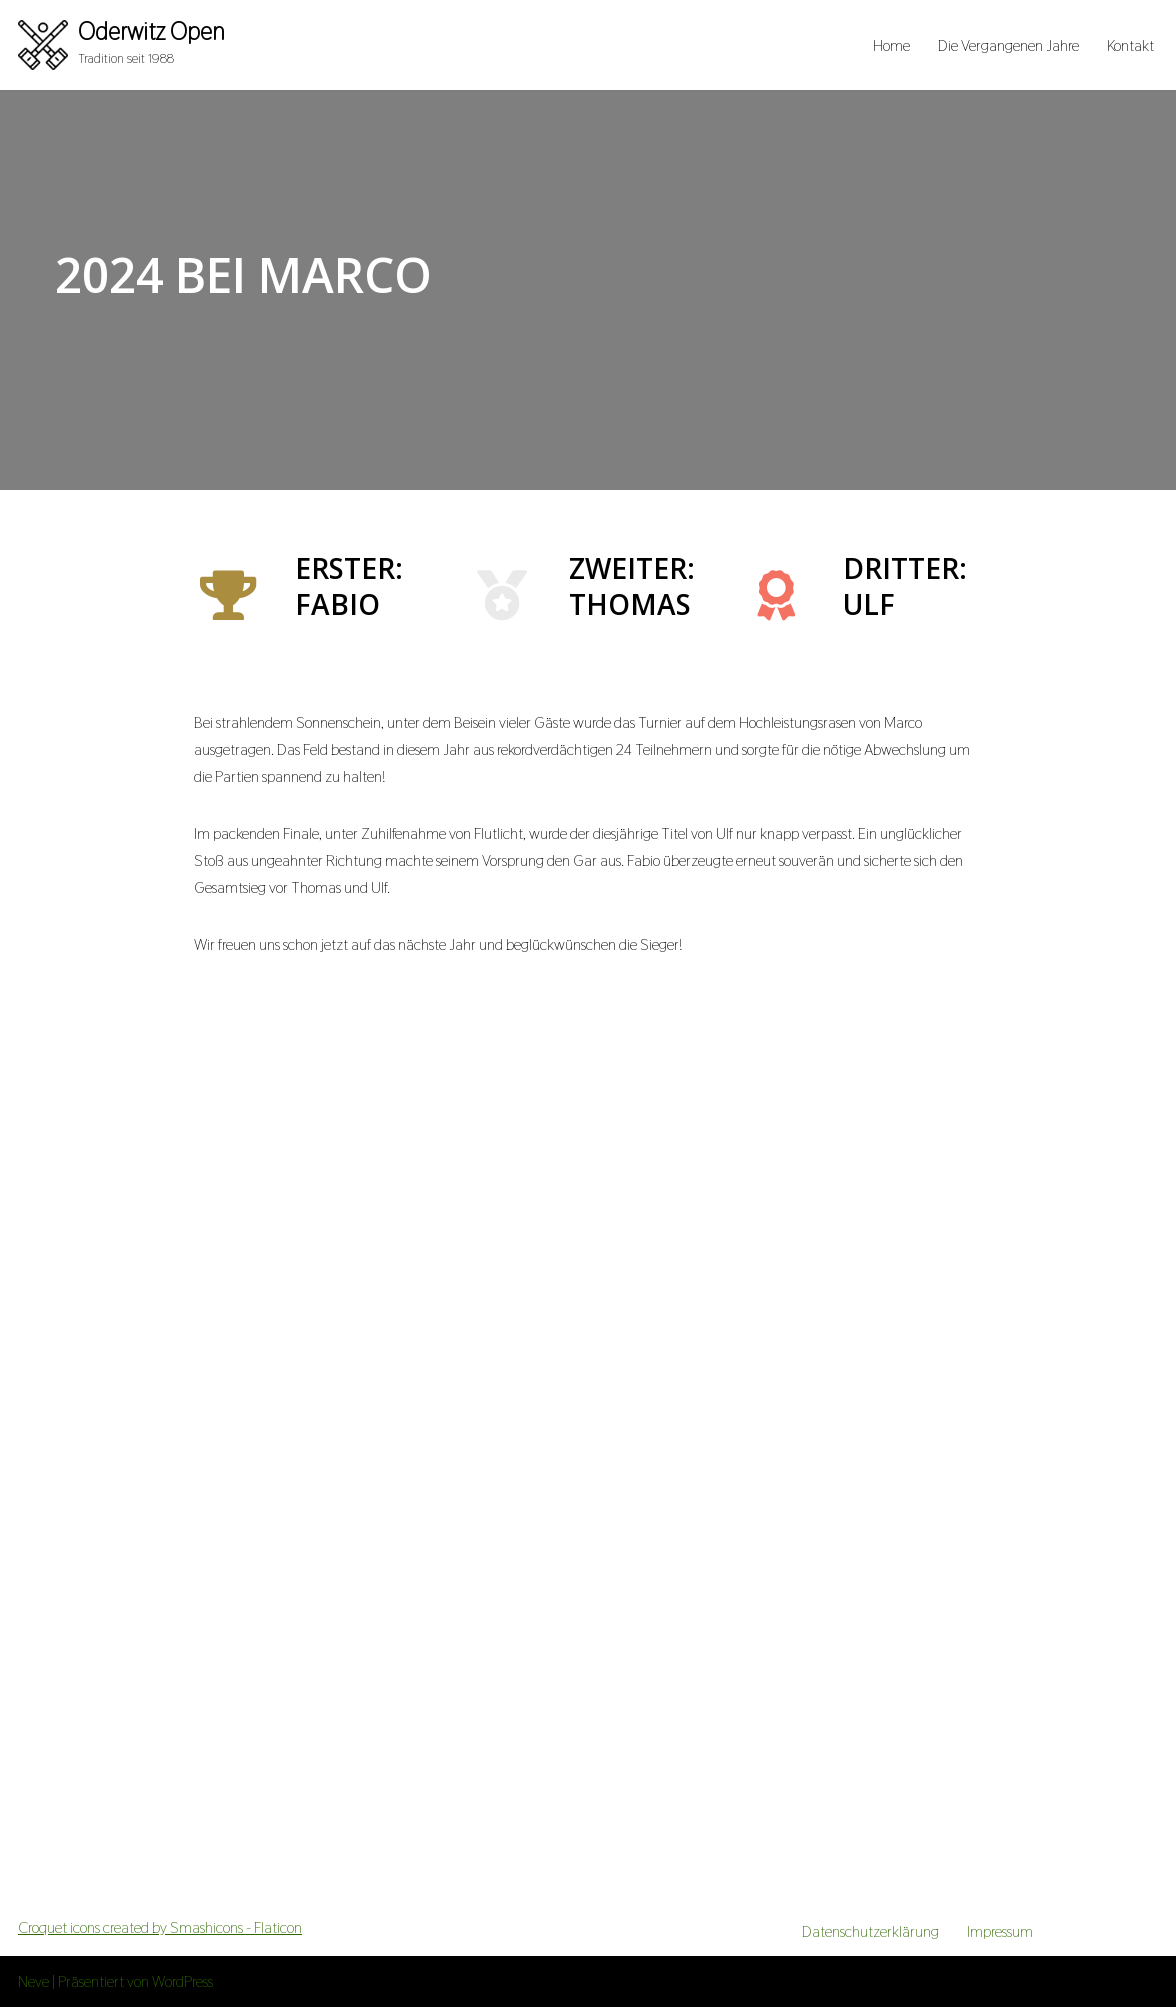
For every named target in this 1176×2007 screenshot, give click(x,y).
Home (891, 45)
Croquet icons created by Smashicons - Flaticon (160, 1927)
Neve (33, 1981)
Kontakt (1130, 45)
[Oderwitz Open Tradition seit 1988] (121, 45)
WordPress (182, 1981)
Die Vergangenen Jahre (1008, 45)
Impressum (1000, 1931)
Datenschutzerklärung (870, 1931)
